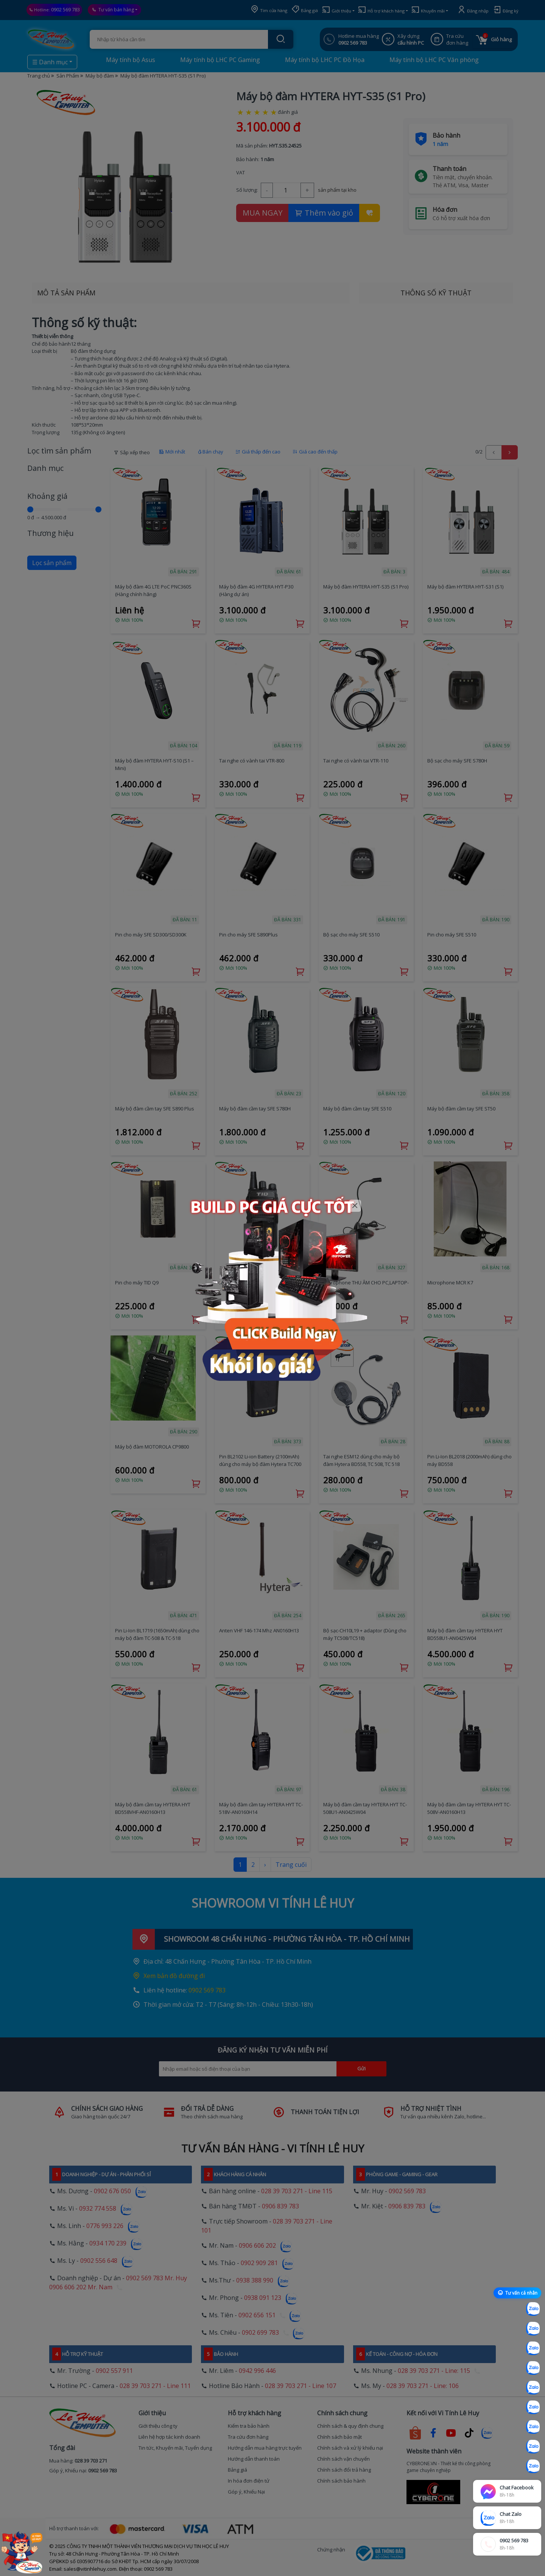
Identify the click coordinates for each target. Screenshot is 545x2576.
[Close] (355, 1206)
